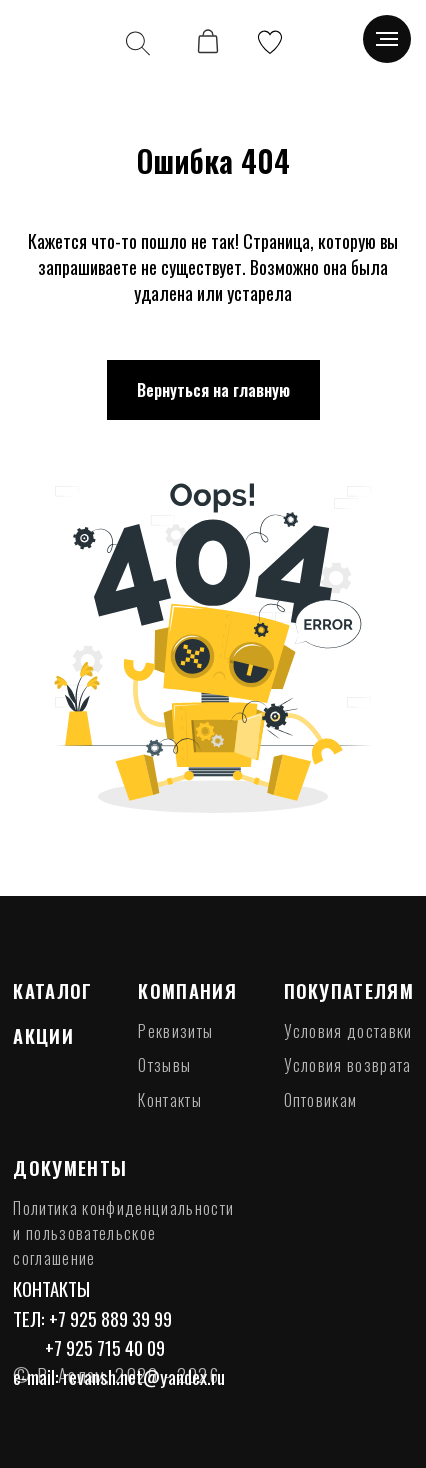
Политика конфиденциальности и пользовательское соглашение (123, 1233)
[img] (52, 41)
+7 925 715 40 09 (105, 1347)
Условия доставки (348, 1031)
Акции (43, 1035)
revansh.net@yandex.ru (144, 1376)
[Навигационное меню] (387, 39)
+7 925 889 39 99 (110, 1318)
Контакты (170, 1100)
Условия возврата (348, 1065)
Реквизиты (175, 1031)
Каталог (52, 990)
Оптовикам (321, 1100)
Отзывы (164, 1065)
